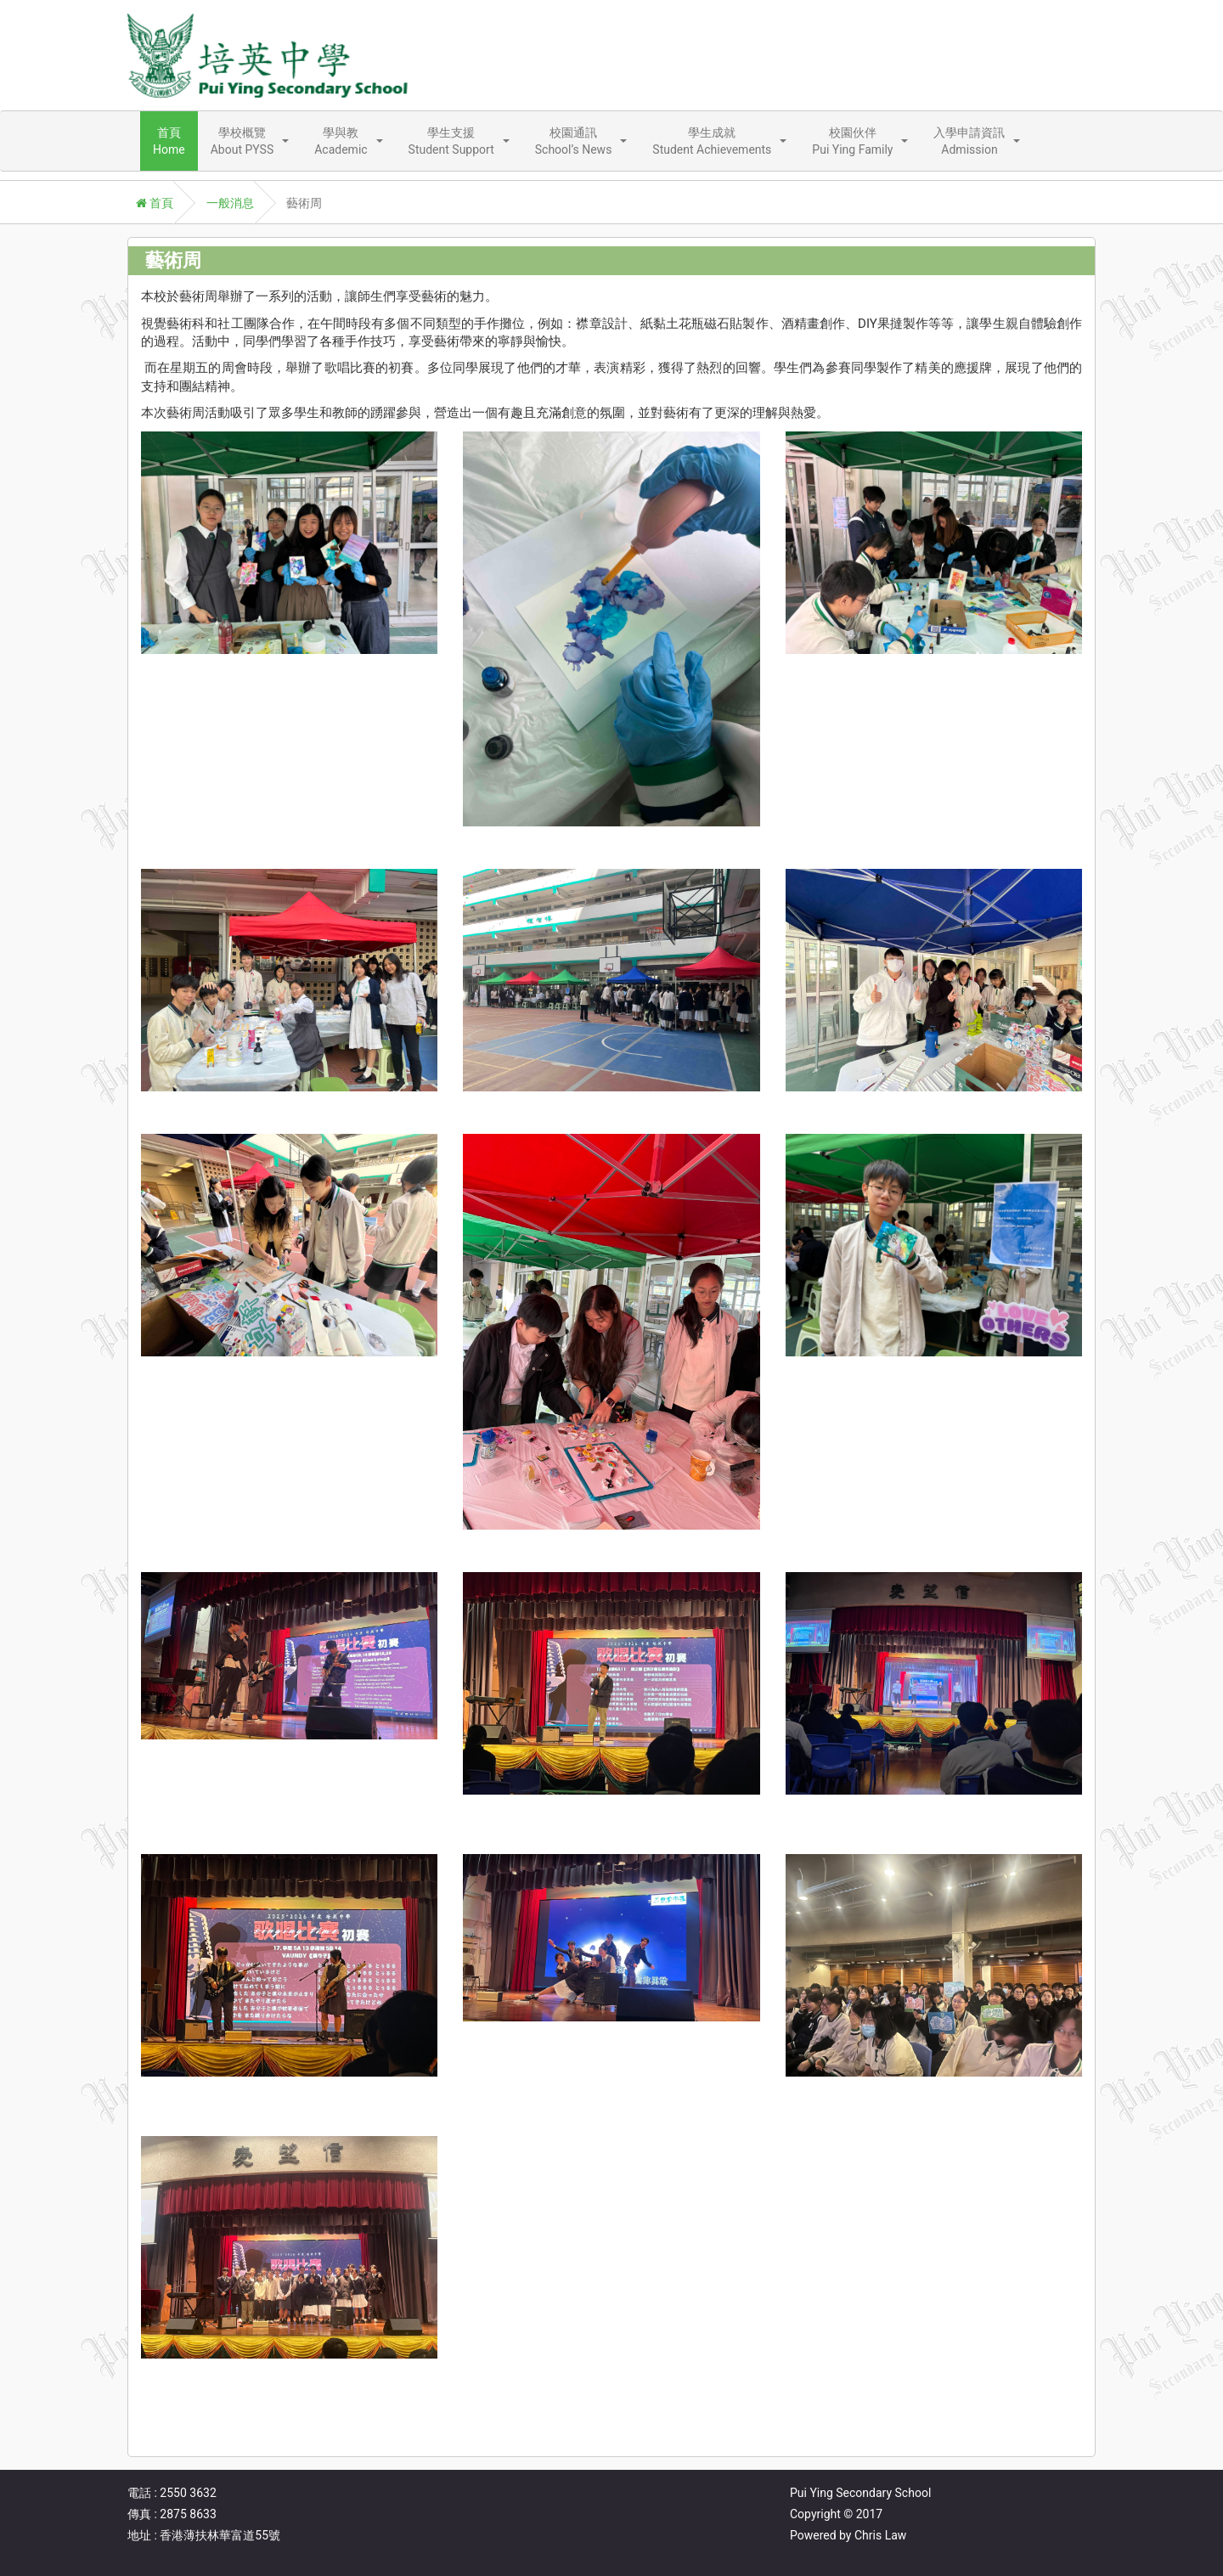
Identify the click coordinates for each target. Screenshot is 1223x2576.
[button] (250, 141)
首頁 (154, 203)
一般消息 (230, 203)
